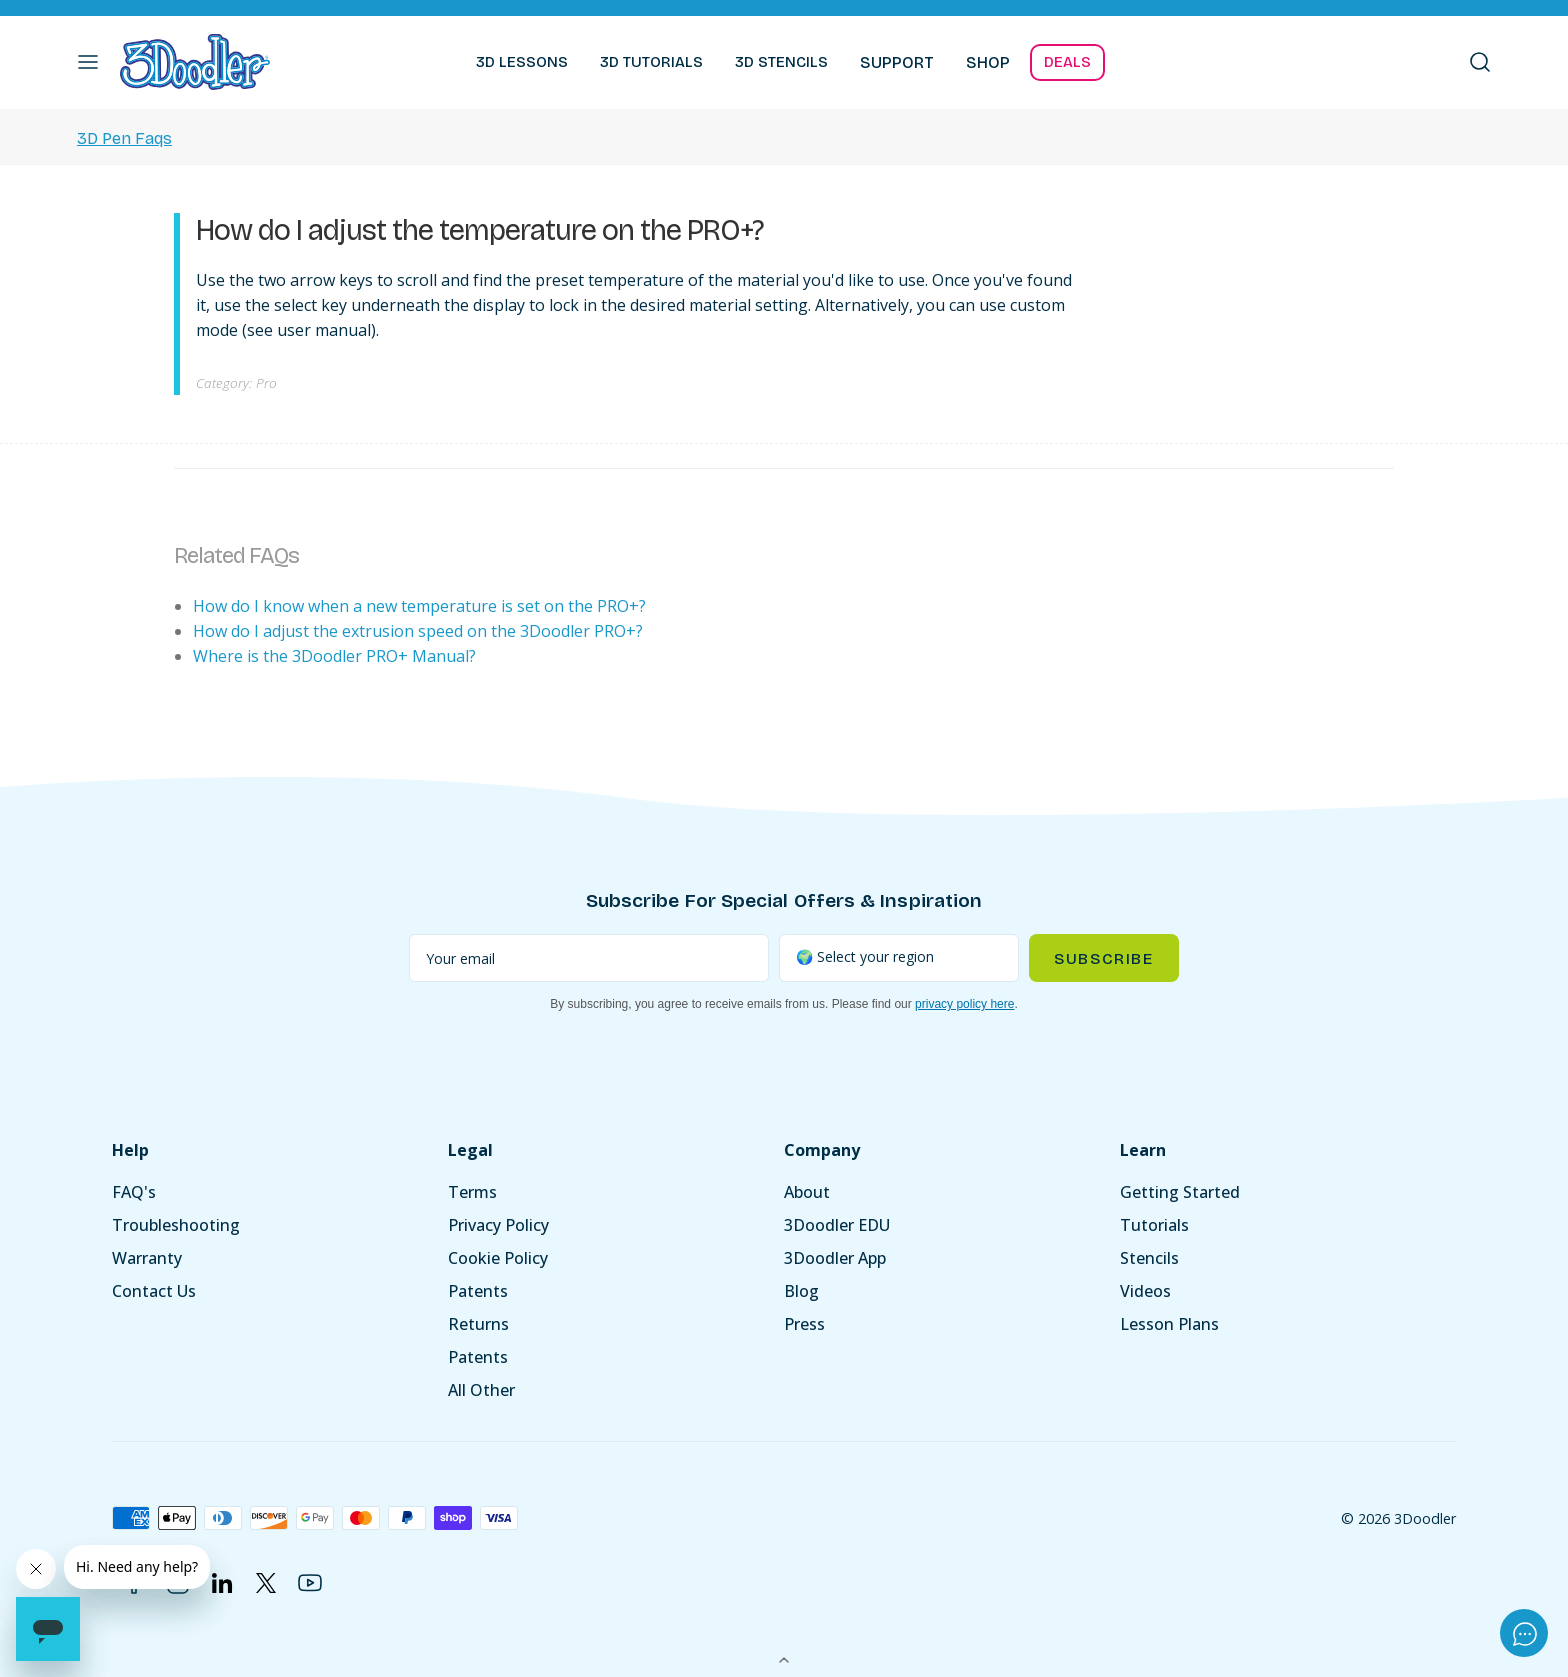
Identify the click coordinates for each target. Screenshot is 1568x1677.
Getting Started (1180, 1192)
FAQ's (134, 1192)
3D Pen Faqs (124, 138)
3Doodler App (835, 1258)
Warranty (147, 1258)
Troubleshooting (176, 1225)
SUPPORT (897, 62)
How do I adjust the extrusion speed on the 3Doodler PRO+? (418, 631)
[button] (88, 62)
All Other (481, 1390)
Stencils (1149, 1258)
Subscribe (1103, 958)
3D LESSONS (522, 62)
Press (804, 1324)
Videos (1145, 1291)
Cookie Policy (498, 1258)
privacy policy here (964, 1004)
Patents (478, 1291)
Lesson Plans (1169, 1324)
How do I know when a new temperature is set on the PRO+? (419, 606)
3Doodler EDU (837, 1225)
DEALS (1067, 62)
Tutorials (1154, 1225)
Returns (478, 1324)
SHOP (988, 62)
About (807, 1192)
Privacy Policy (498, 1225)
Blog (801, 1291)
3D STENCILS (781, 62)
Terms (472, 1192)
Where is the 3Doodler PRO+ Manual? (334, 656)
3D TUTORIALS (651, 62)
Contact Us (154, 1291)
